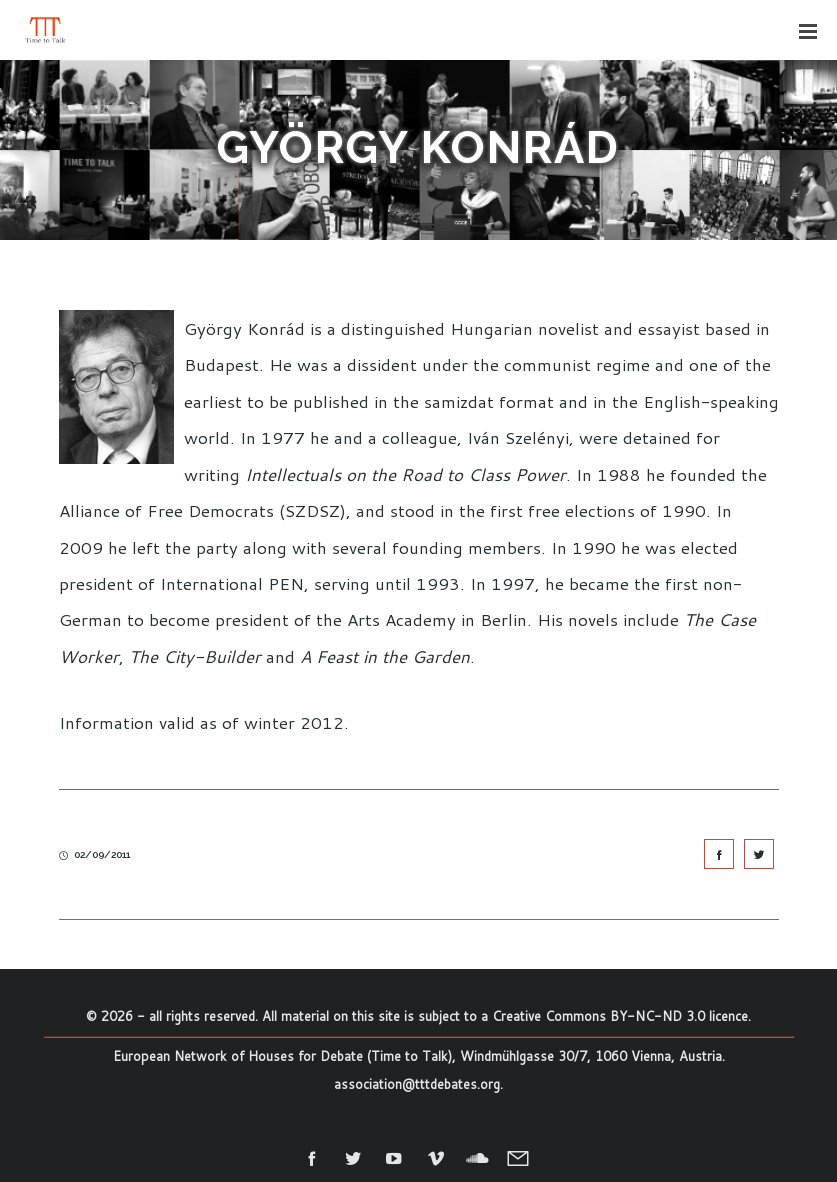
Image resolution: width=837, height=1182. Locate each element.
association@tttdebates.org (417, 1084)
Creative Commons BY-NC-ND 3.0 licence (620, 1016)
